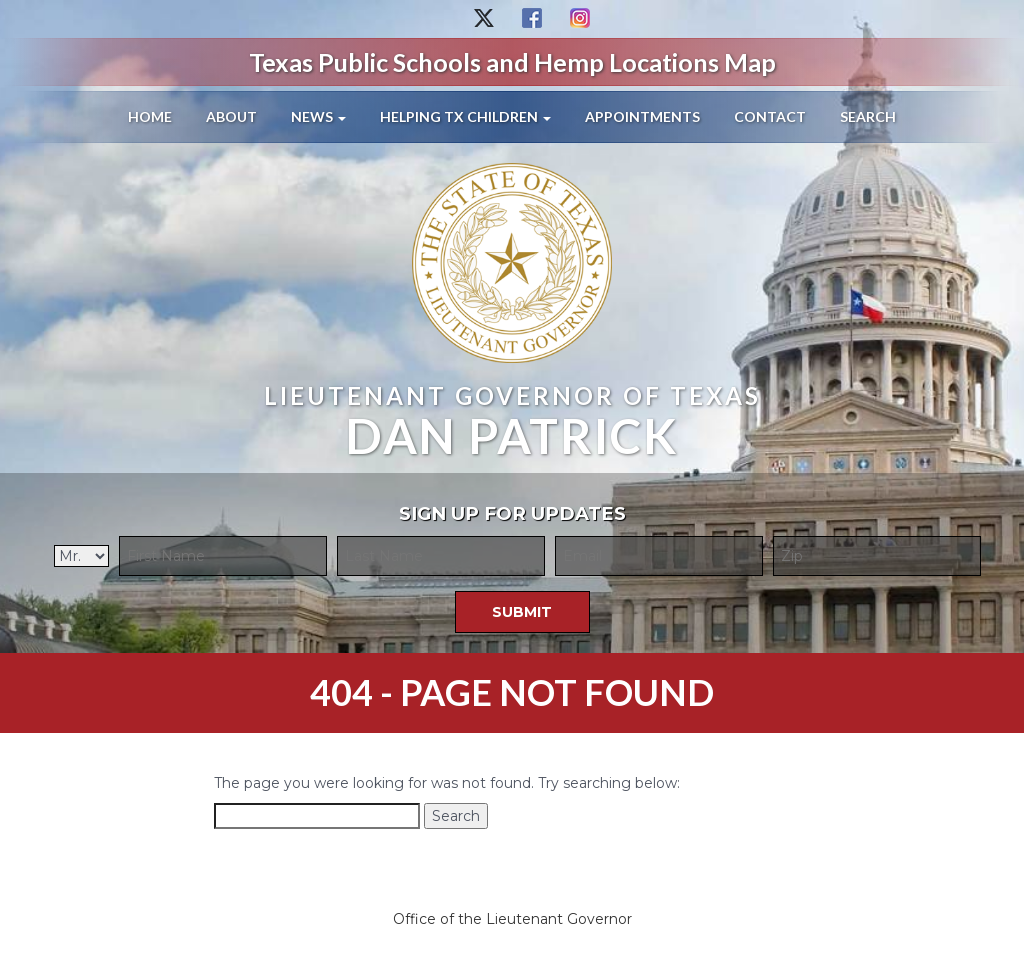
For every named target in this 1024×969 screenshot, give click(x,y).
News (318, 116)
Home (150, 116)
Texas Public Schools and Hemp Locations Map (512, 62)
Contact (770, 116)
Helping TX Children (465, 116)
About (231, 116)
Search (868, 116)
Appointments (642, 116)
